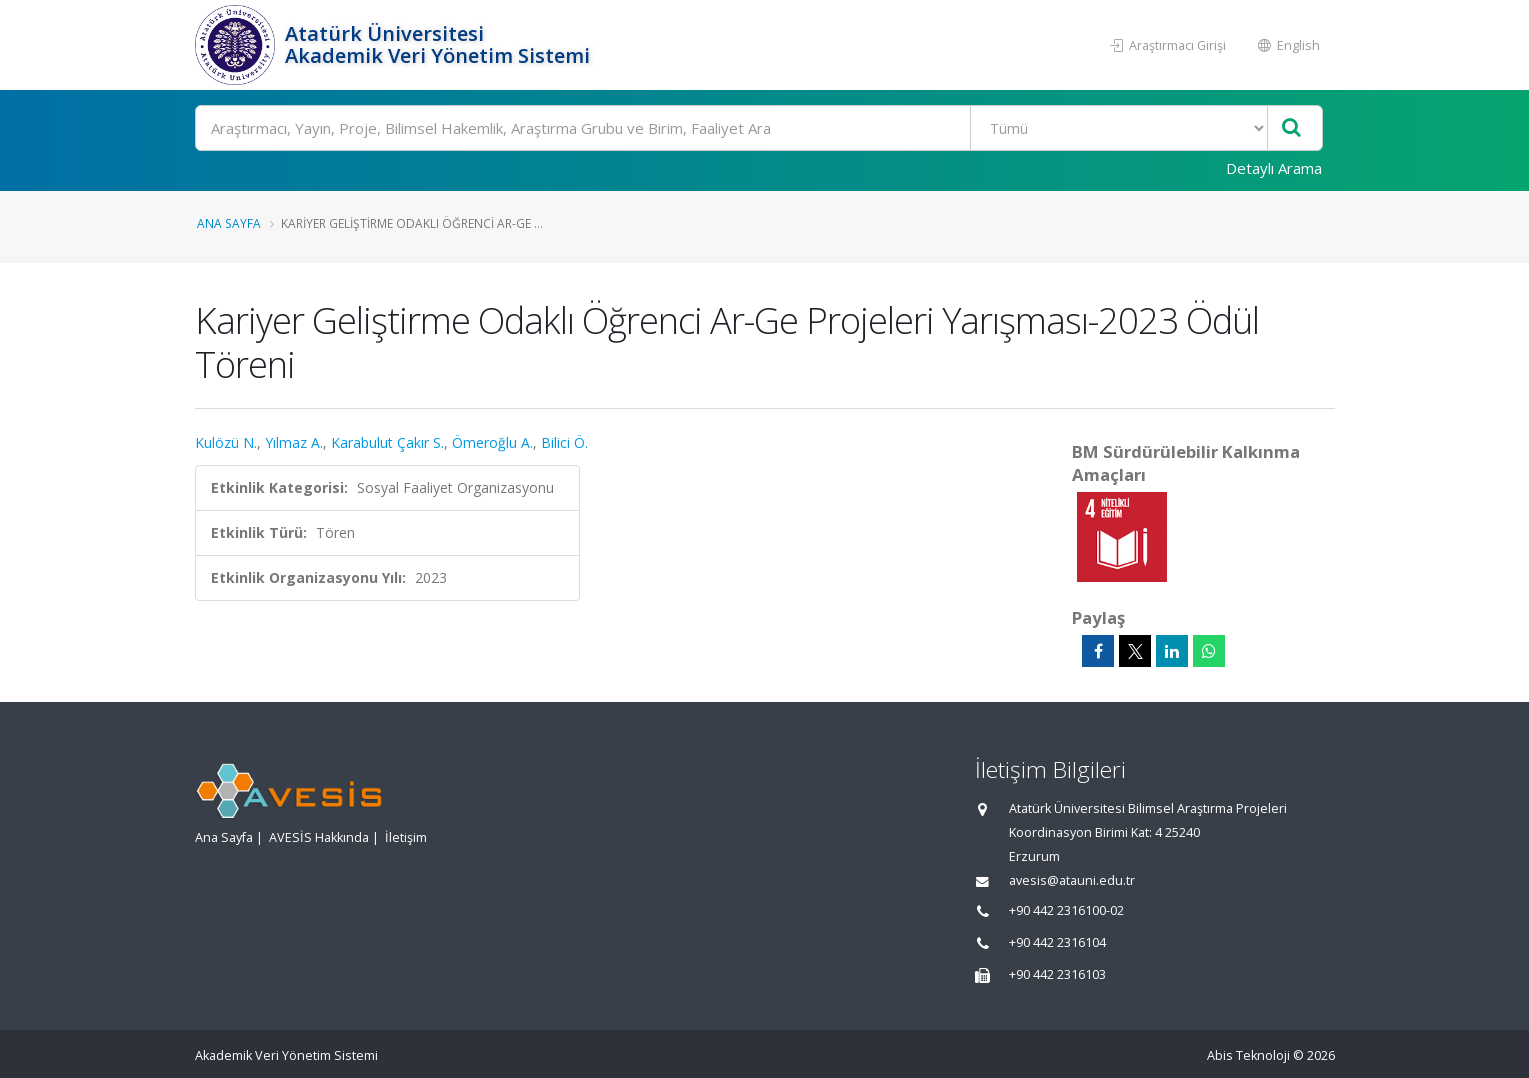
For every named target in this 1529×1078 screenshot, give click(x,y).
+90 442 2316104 (1057, 942)
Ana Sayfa (229, 223)
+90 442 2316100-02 (1066, 910)
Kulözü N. (226, 442)
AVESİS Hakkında (319, 837)
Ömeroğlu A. (492, 442)
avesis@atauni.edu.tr (1072, 880)
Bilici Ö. (564, 442)
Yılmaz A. (294, 442)
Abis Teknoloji (1248, 1055)
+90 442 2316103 (1057, 974)
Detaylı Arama (1274, 168)
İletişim (406, 837)
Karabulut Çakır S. (387, 442)
